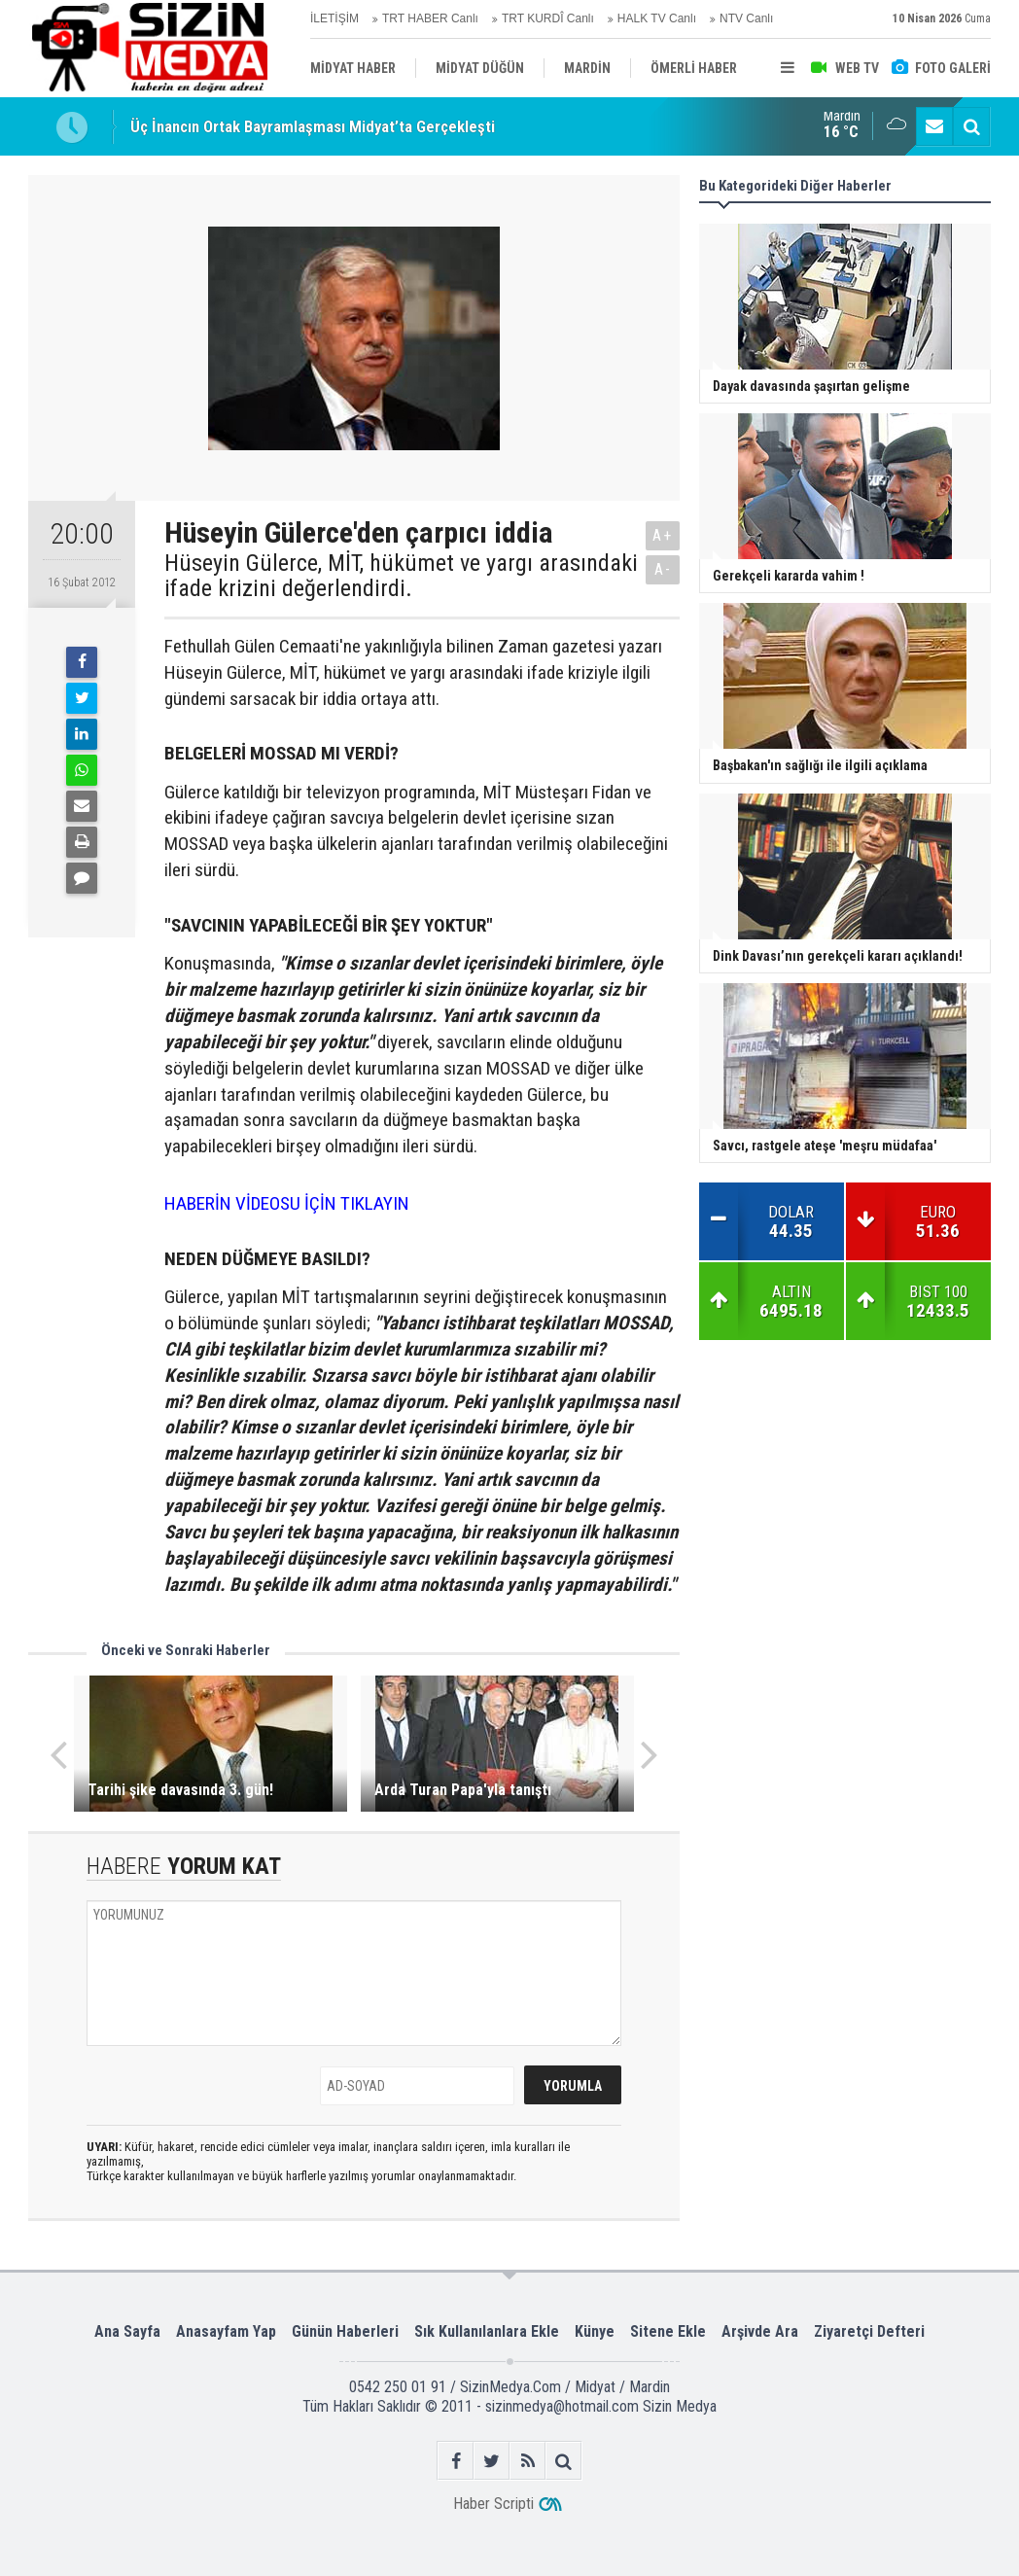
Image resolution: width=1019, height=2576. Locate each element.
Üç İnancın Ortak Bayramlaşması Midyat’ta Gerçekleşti (312, 126)
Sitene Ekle (668, 2331)
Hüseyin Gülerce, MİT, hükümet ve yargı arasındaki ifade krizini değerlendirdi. (401, 576)
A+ (662, 535)
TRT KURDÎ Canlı (548, 18)
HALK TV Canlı (656, 18)
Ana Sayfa (127, 2331)
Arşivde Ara (759, 2331)
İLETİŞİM (334, 18)
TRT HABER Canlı (430, 18)
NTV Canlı (746, 18)
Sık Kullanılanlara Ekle (486, 2331)
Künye (595, 2331)
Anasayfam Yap (226, 2331)
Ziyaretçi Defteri (869, 2331)
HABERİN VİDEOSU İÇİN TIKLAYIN (286, 1203)
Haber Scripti (493, 2503)
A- (663, 569)
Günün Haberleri (345, 2331)
